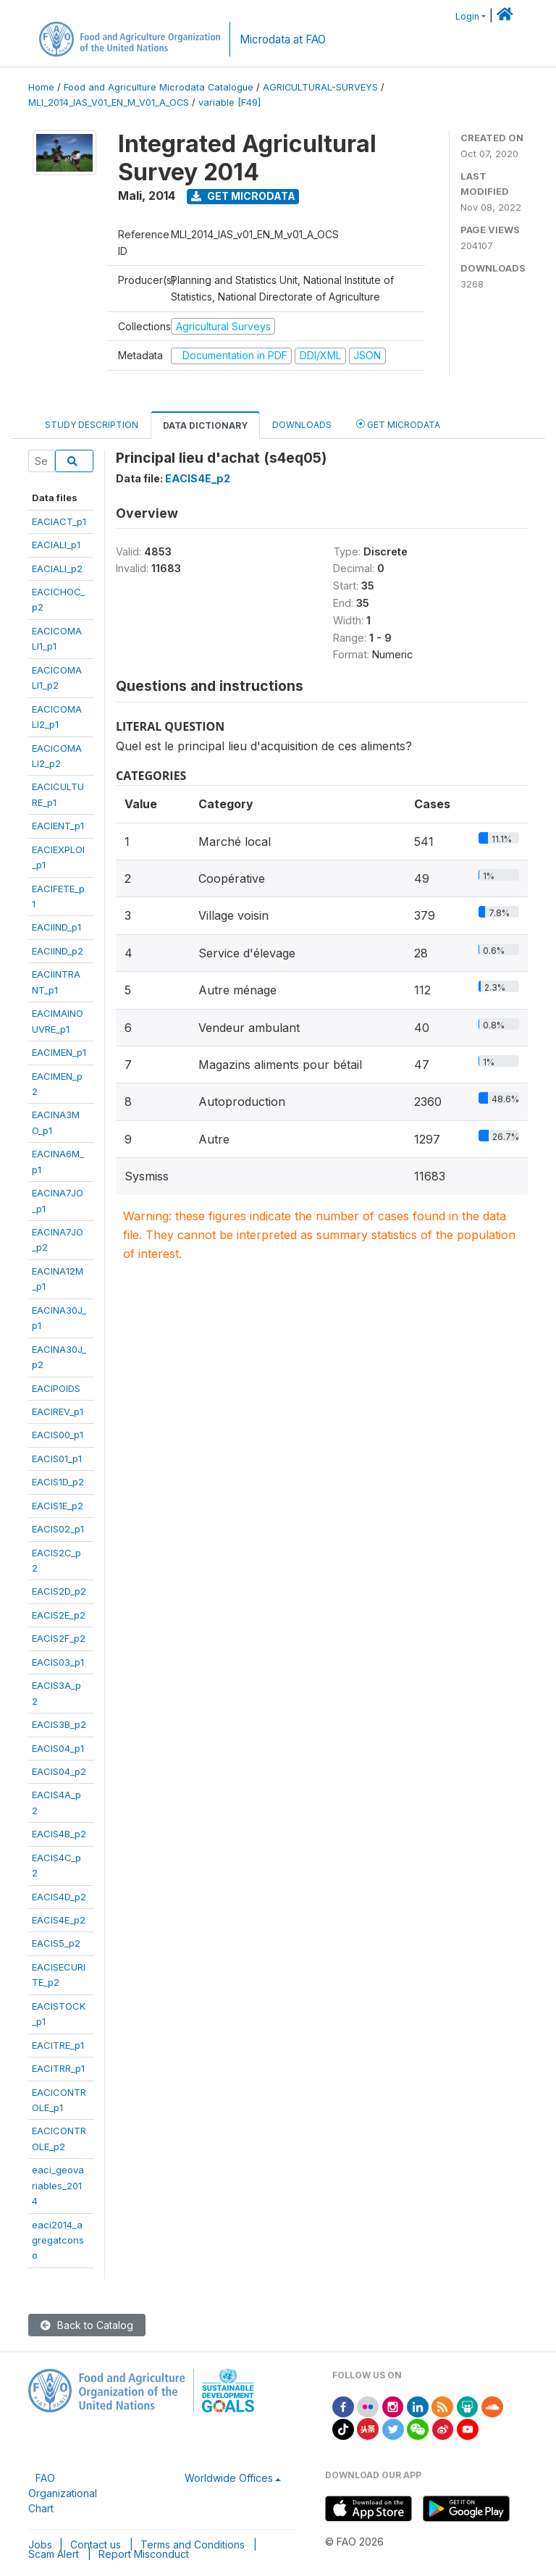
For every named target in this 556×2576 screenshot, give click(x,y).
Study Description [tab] (91, 424)
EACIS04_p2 (59, 1771)
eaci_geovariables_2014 (58, 2185)
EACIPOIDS (56, 1388)
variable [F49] (229, 102)
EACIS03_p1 (58, 1662)
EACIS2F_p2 (58, 1638)
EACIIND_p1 (56, 927)
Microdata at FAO (283, 39)
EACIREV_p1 (57, 1411)
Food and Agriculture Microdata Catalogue (158, 87)
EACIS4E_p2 (58, 1920)
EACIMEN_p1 (59, 1052)
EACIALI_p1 (56, 544)
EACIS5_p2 (56, 1943)
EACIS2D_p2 (59, 1591)
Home (41, 87)
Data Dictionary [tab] (205, 425)
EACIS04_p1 (58, 1748)
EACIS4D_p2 (59, 1896)
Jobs (40, 2544)
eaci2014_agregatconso (58, 2240)
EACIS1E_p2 (57, 1505)
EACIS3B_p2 (59, 1724)
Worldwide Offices (229, 2478)
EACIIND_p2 (57, 951)
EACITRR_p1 (58, 2068)
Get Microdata (243, 196)
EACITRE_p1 (58, 2045)
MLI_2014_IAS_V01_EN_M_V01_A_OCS (108, 102)
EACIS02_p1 (58, 1529)
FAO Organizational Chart (62, 2493)
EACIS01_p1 (57, 1458)
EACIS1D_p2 (58, 1482)
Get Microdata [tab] (398, 424)
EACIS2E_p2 (58, 1615)
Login (467, 16)
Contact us (95, 2544)
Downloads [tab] (302, 424)
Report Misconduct (143, 2554)
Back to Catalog (87, 2325)
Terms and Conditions (192, 2544)
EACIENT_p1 (58, 825)
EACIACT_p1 (59, 521)
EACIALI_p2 (57, 568)
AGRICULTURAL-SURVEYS (320, 87)
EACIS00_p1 (57, 1434)
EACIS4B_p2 (59, 1833)
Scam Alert (53, 2554)
